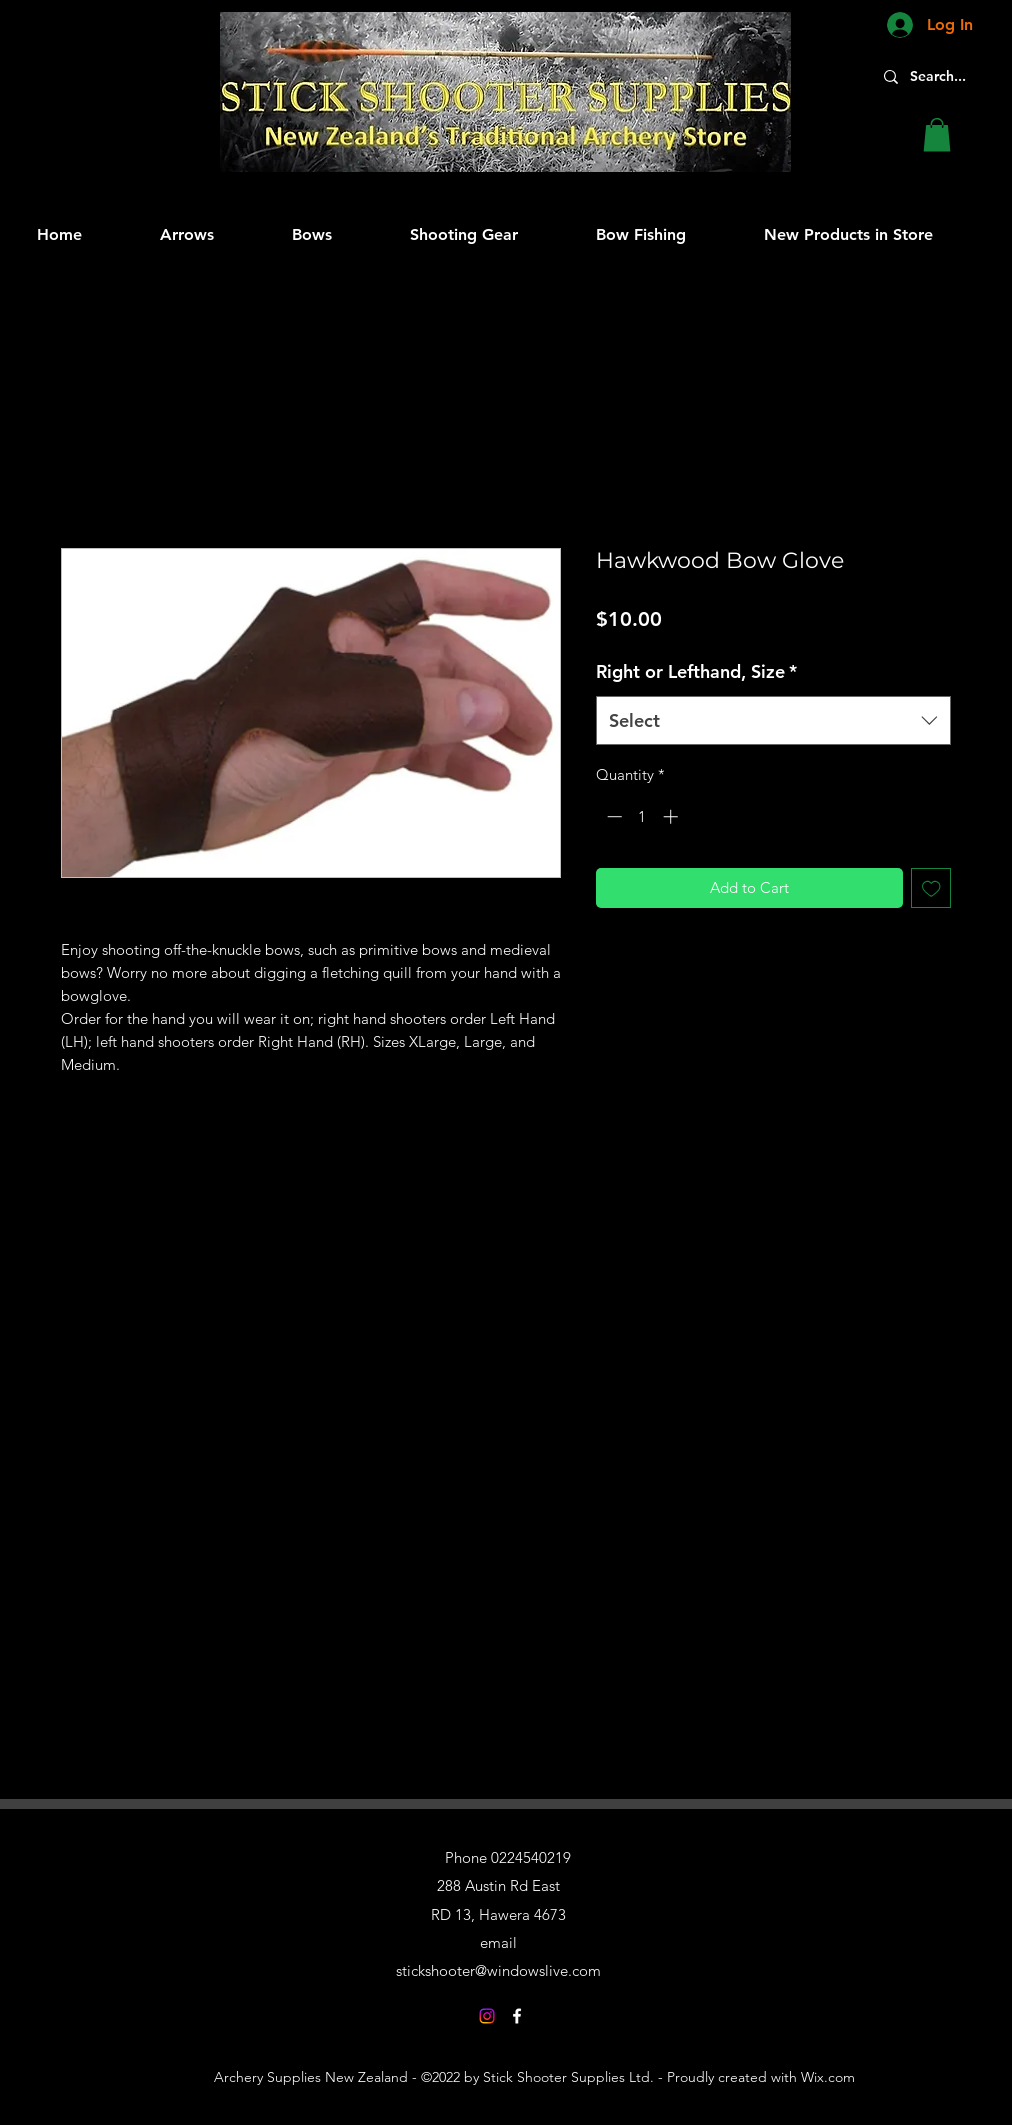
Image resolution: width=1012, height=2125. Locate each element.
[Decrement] (612, 816)
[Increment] (672, 816)
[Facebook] (517, 2016)
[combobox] (773, 721)
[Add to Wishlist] (931, 888)
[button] (937, 134)
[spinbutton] (642, 816)
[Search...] (948, 76)
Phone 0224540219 (508, 1857)
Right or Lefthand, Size (696, 671)
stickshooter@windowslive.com (498, 1970)
